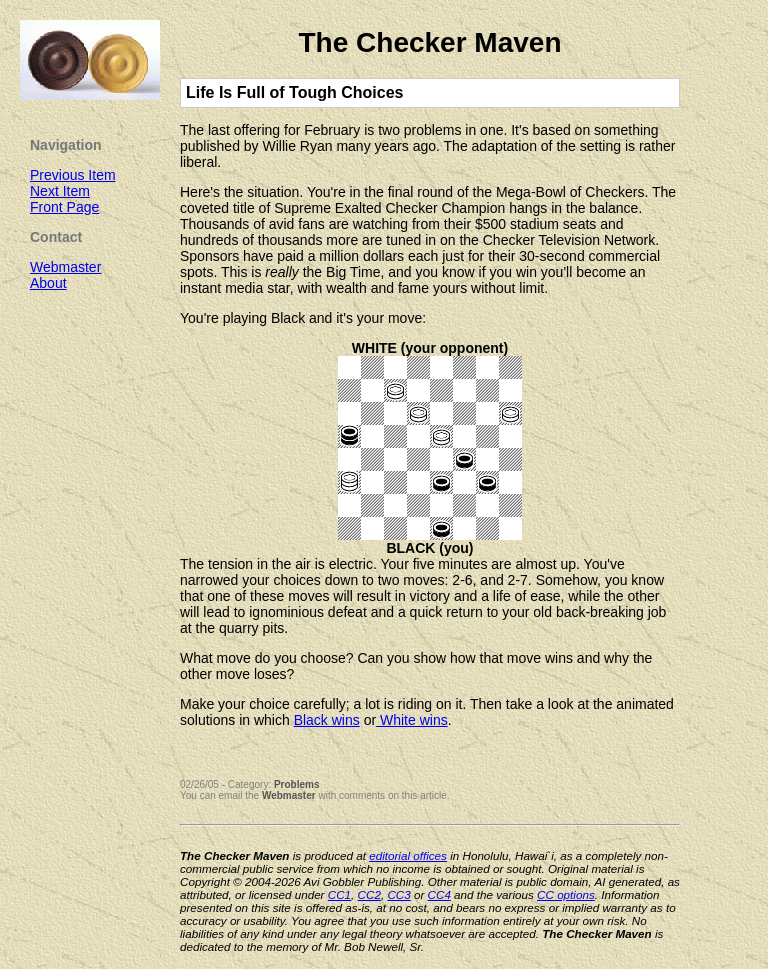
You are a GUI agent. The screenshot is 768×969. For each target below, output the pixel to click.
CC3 (398, 894)
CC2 (369, 894)
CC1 (339, 894)
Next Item (60, 191)
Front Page (64, 207)
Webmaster (289, 795)
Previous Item (73, 175)
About (48, 283)
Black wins (327, 720)
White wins (412, 720)
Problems (297, 784)
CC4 (439, 894)
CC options (566, 894)
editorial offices (408, 855)
